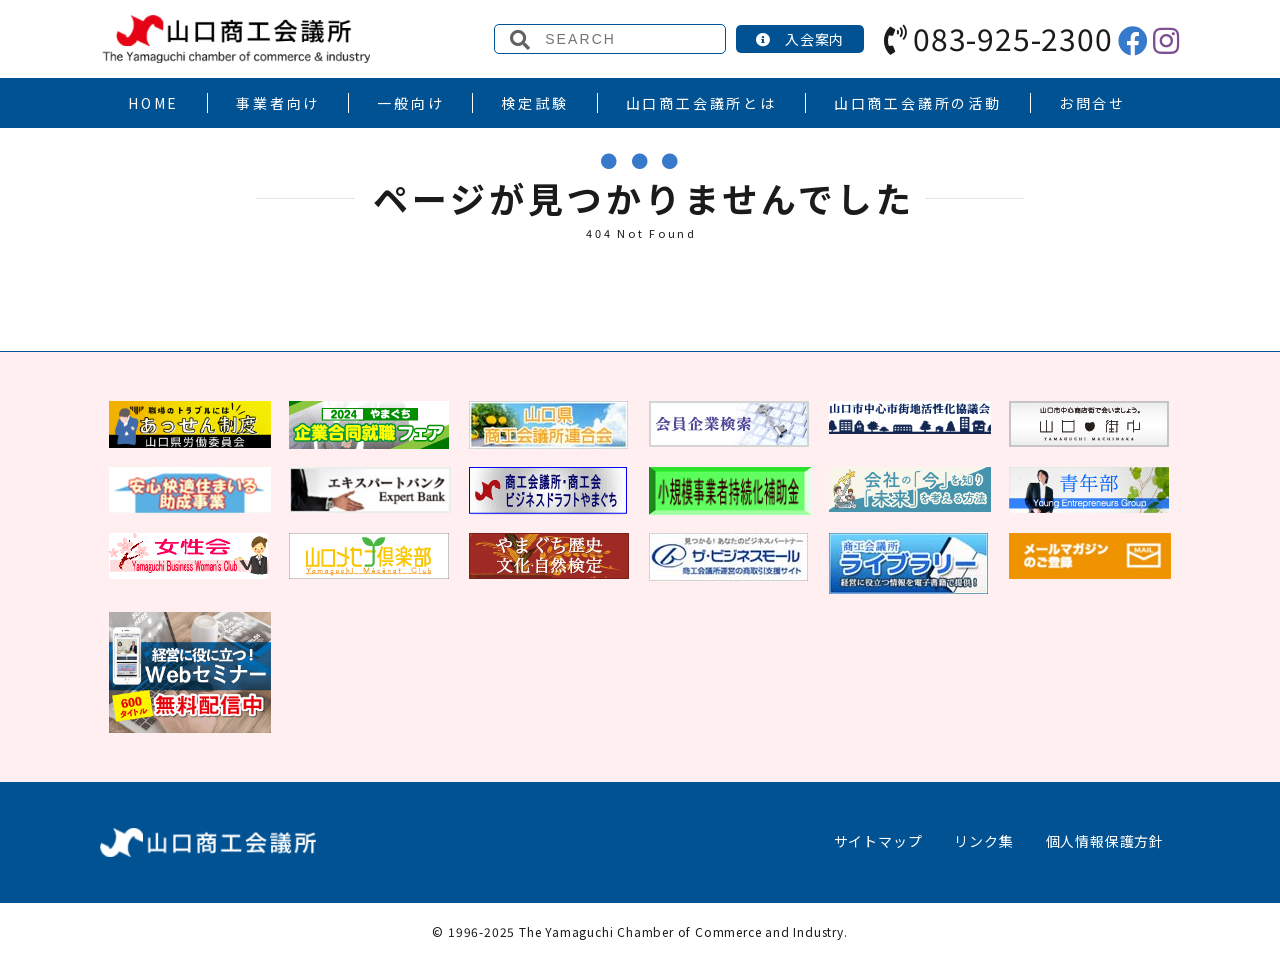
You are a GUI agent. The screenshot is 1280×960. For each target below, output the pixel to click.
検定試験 (534, 103)
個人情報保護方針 (1105, 841)
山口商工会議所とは (701, 103)
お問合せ (1092, 103)
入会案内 (800, 39)
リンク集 (983, 841)
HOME (153, 103)
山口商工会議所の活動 (918, 103)
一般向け (410, 103)
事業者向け (278, 103)
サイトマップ (878, 841)
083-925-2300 (998, 38)
